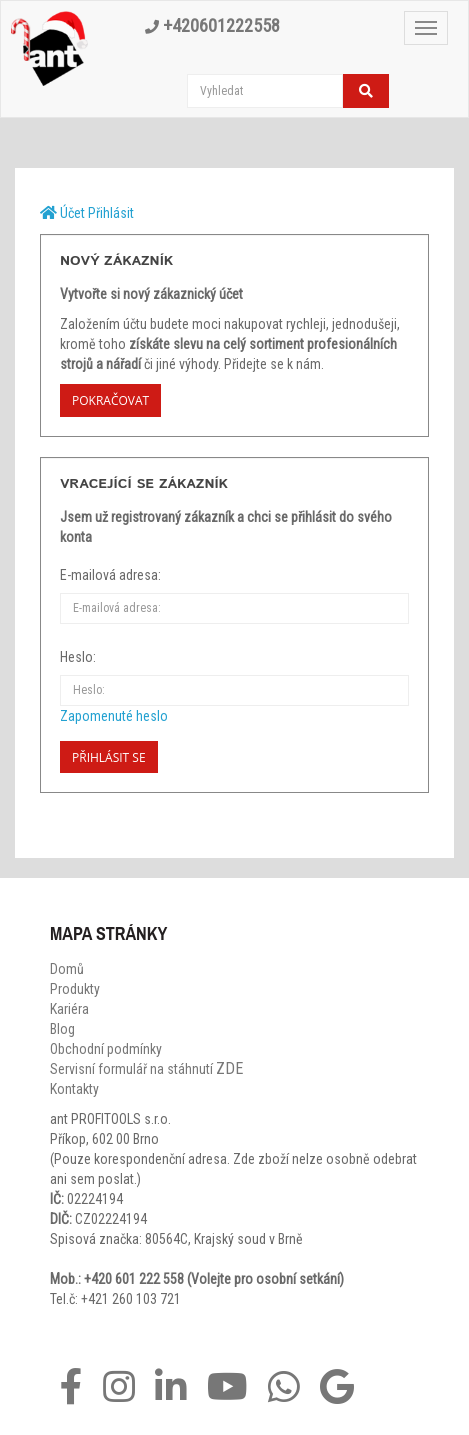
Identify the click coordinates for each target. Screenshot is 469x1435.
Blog (62, 1029)
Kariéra (69, 1009)
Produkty (75, 989)
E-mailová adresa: (110, 575)
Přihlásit (111, 213)
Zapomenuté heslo (114, 716)
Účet (72, 213)
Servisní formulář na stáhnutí (146, 1069)
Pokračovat (110, 400)
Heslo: (78, 657)
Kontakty (74, 1089)
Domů (67, 969)
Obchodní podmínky (106, 1049)
